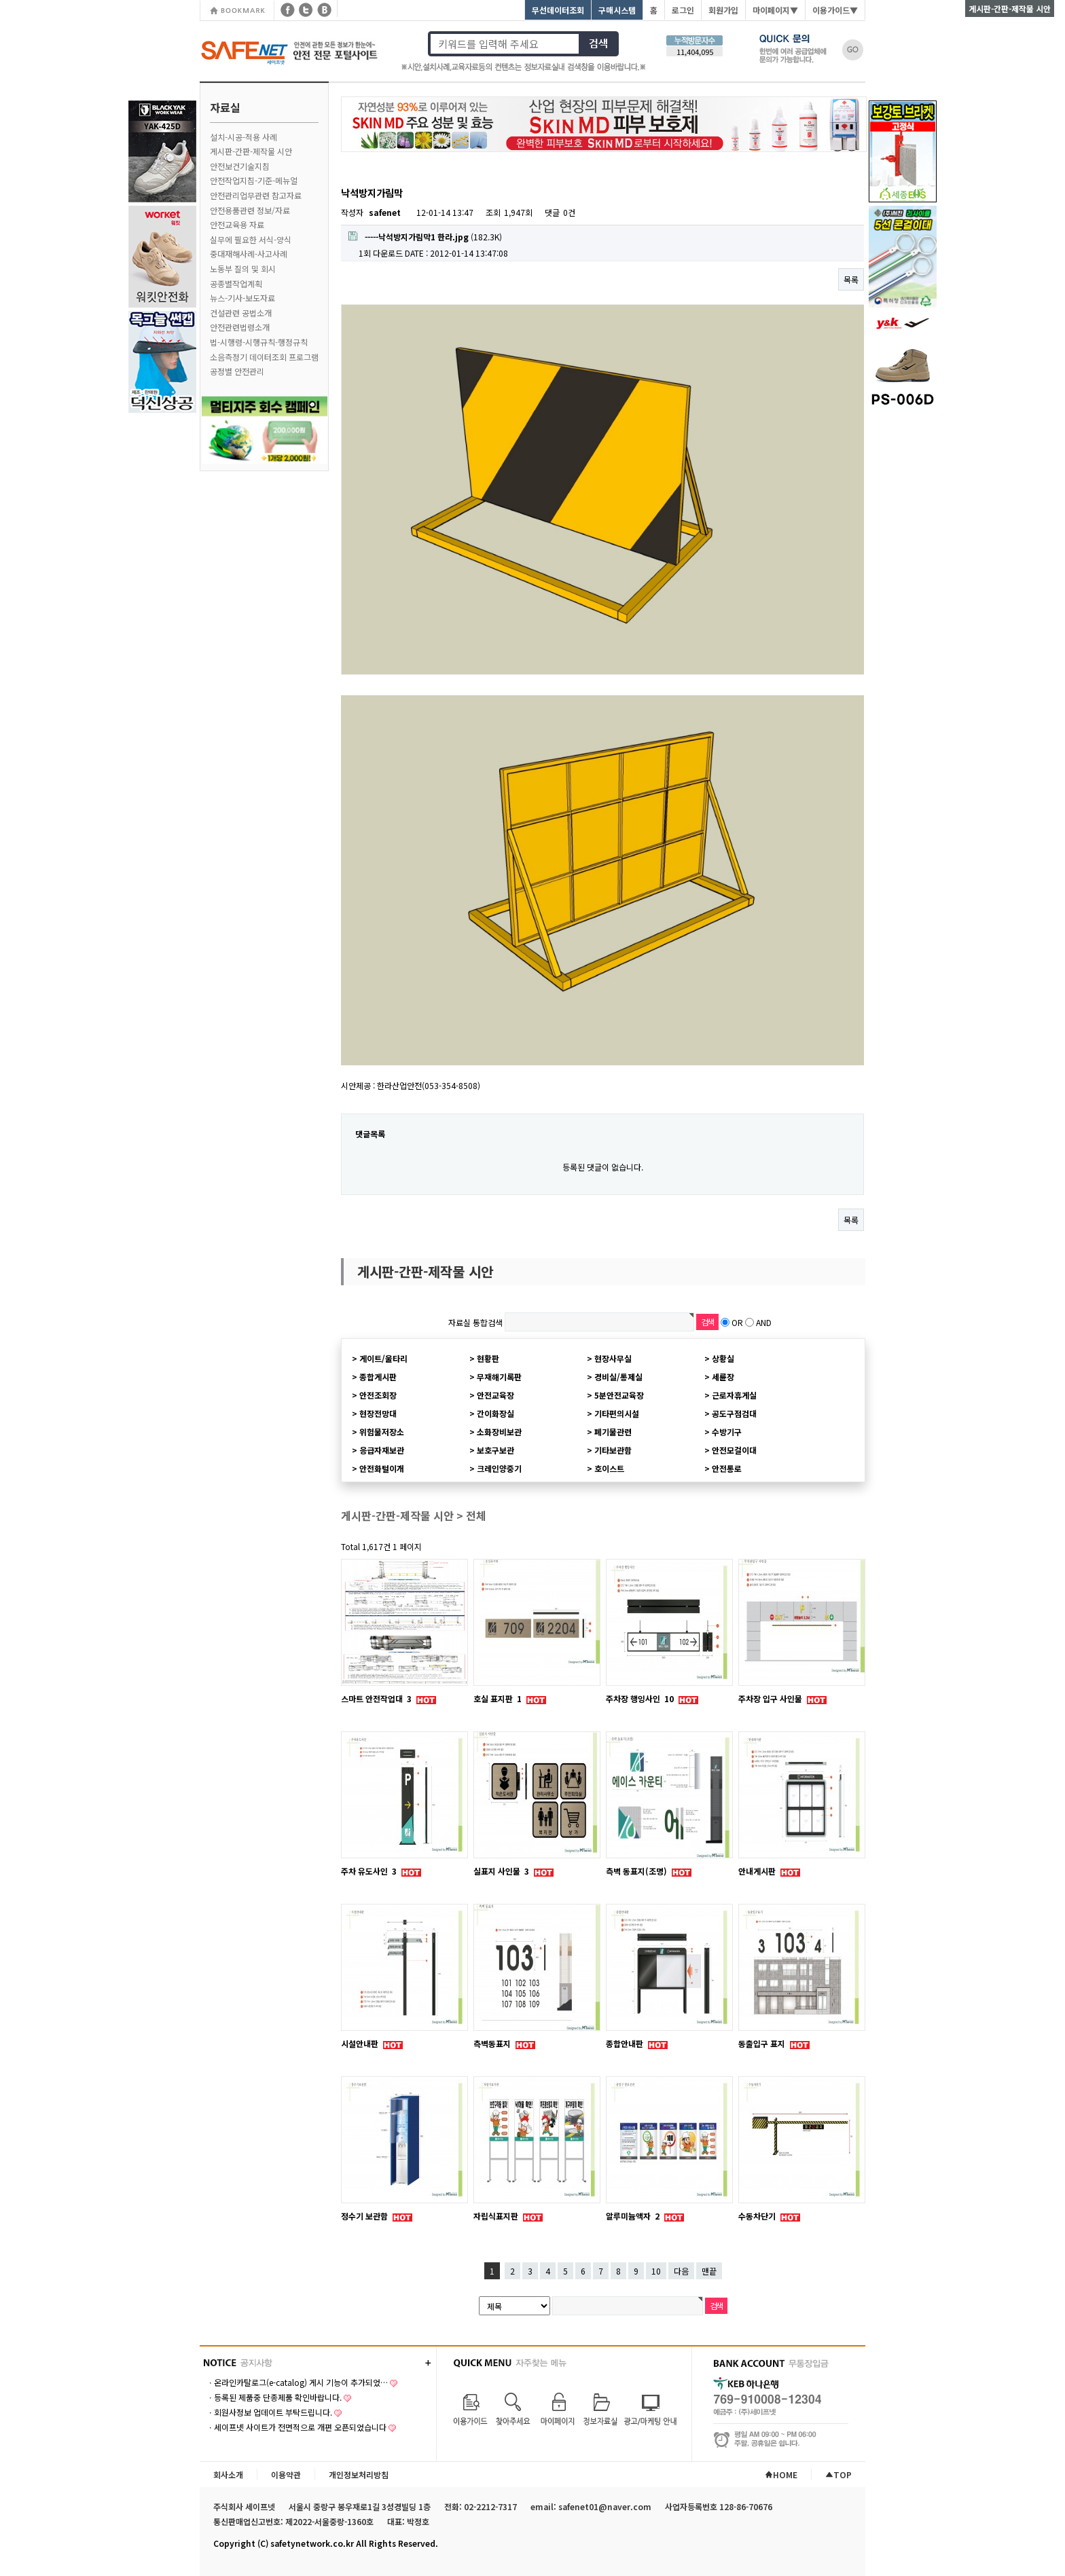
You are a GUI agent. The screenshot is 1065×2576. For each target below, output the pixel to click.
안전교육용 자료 (237, 224)
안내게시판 (758, 1871)
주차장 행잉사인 (641, 1698)
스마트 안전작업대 (377, 1698)
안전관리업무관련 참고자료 (256, 195)
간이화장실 (495, 1413)
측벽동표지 (493, 2043)
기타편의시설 (616, 1413)
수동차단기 (758, 2216)
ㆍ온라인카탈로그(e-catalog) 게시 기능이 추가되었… (297, 2382)
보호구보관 (495, 1450)
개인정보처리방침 (359, 2474)
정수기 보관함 (365, 2216)
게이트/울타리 (383, 1358)
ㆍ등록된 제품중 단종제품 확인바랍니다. (274, 2397)
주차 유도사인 (370, 1871)
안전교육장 (495, 1395)
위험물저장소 (381, 1431)
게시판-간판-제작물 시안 (251, 151)
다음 (681, 2271)
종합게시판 (378, 1376)
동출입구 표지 (762, 2043)
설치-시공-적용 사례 (243, 137)
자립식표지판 (496, 2216)
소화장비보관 (499, 1431)
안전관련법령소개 (240, 327)
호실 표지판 (498, 1698)
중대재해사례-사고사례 (248, 253)
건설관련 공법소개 (241, 312)
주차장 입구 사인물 (771, 1698)
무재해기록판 (499, 1376)
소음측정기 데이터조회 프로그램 (264, 357)
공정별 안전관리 (237, 371)
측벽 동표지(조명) (637, 1871)
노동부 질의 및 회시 (243, 268)
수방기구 (727, 1431)
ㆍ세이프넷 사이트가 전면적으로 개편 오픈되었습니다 (296, 2427)
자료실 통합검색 (475, 1322)
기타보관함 (613, 1450)
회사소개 (228, 2474)
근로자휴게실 (734, 1395)
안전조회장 (378, 1395)
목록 (851, 279)
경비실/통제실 (618, 1376)
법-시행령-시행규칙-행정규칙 (259, 342)
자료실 (225, 107)
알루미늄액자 (634, 2216)
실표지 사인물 (502, 1871)
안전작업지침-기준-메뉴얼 (253, 180)
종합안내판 (625, 2043)
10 (656, 2271)
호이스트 (609, 1468)
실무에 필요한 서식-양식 (250, 239)
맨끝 (709, 2271)
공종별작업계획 (236, 283)
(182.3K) (425, 236)
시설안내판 (360, 2043)
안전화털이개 (381, 1468)
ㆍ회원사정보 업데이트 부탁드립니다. (269, 2412)
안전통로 (727, 1468)
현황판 (488, 1358)
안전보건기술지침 (240, 166)
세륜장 (723, 1376)
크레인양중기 (499, 1468)
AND (764, 1322)
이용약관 (286, 2474)
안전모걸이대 (734, 1450)
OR (737, 1322)
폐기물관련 (613, 1431)
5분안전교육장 (619, 1395)
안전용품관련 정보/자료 (250, 210)
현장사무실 (613, 1358)
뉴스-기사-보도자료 (242, 297)
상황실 (723, 1358)
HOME (781, 2474)
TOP (838, 2474)
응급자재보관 (381, 1450)
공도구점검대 (734, 1413)
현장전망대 (378, 1413)
